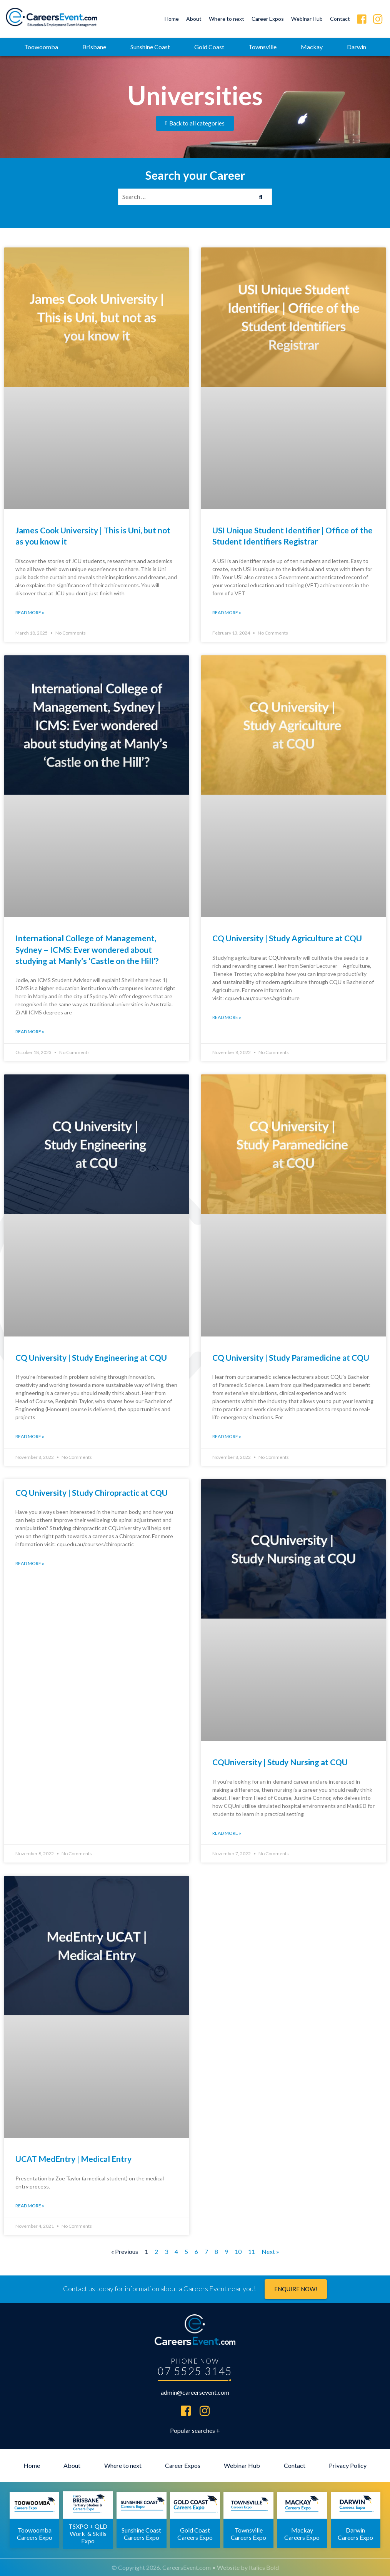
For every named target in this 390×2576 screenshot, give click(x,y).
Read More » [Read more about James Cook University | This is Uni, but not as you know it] (29, 612)
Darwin (356, 46)
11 (251, 2251)
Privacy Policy (348, 2465)
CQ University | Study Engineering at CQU (91, 1357)
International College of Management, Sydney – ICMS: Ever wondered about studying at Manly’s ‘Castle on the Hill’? (87, 949)
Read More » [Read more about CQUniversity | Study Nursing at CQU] (226, 1833)
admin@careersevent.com (195, 2392)
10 (238, 2251)
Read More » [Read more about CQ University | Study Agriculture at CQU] (226, 1017)
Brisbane (94, 46)
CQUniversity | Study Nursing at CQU (280, 1762)
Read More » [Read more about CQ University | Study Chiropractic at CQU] (29, 1563)
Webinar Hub (307, 18)
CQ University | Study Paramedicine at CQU (290, 1357)
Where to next (226, 18)
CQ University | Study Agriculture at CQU (287, 938)
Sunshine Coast (150, 46)
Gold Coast (209, 46)
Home (172, 18)
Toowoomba (41, 46)
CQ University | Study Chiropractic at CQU (91, 1492)
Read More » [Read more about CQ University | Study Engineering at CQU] (29, 1436)
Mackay (312, 46)
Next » (270, 2251)
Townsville (262, 46)
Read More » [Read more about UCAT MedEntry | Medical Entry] (29, 2205)
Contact (340, 18)
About (194, 18)
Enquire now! (295, 2288)
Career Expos (268, 18)
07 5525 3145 (195, 2371)
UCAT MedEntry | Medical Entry (73, 2158)
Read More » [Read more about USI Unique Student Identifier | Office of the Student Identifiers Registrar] (226, 612)
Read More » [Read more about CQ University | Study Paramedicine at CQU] (226, 1436)
